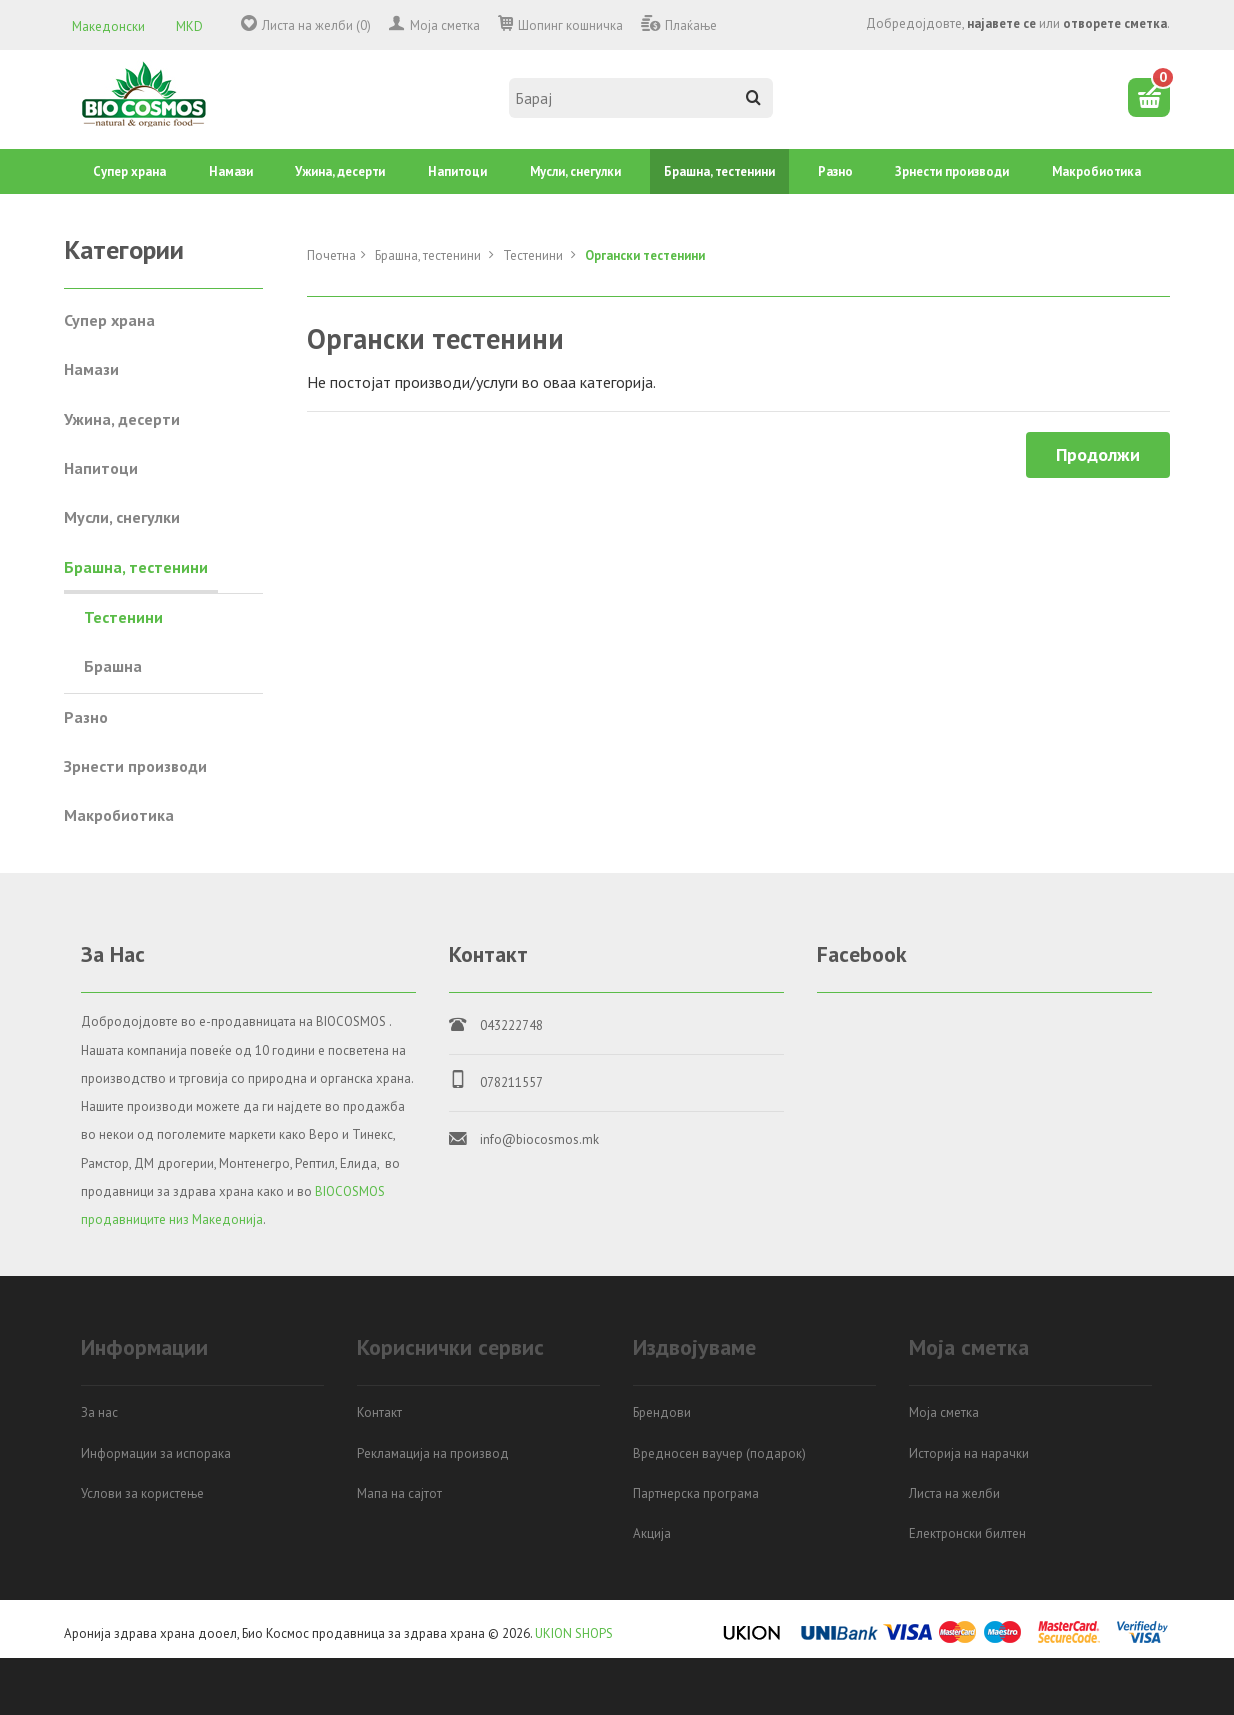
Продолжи (1098, 454)
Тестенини (534, 255)
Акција (652, 1533)
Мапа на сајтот (399, 1493)
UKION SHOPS (574, 1633)
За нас (99, 1412)
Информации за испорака (156, 1453)
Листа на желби (954, 1493)
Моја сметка (445, 25)
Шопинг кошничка (570, 25)
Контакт (379, 1412)
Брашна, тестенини (719, 171)
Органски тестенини (645, 255)
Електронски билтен (967, 1533)
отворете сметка (1115, 23)
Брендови (662, 1412)
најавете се (1001, 23)
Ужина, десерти (340, 171)
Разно (835, 171)
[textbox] (641, 98)
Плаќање (691, 25)
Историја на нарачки (969, 1453)
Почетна (331, 255)
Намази (231, 171)
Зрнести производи (952, 171)
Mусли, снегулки (575, 171)
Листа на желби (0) (316, 25)
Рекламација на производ (433, 1453)
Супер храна (129, 171)
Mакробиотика (1096, 171)
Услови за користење (142, 1493)
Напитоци (457, 171)
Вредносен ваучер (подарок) (719, 1453)
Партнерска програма (696, 1493)
